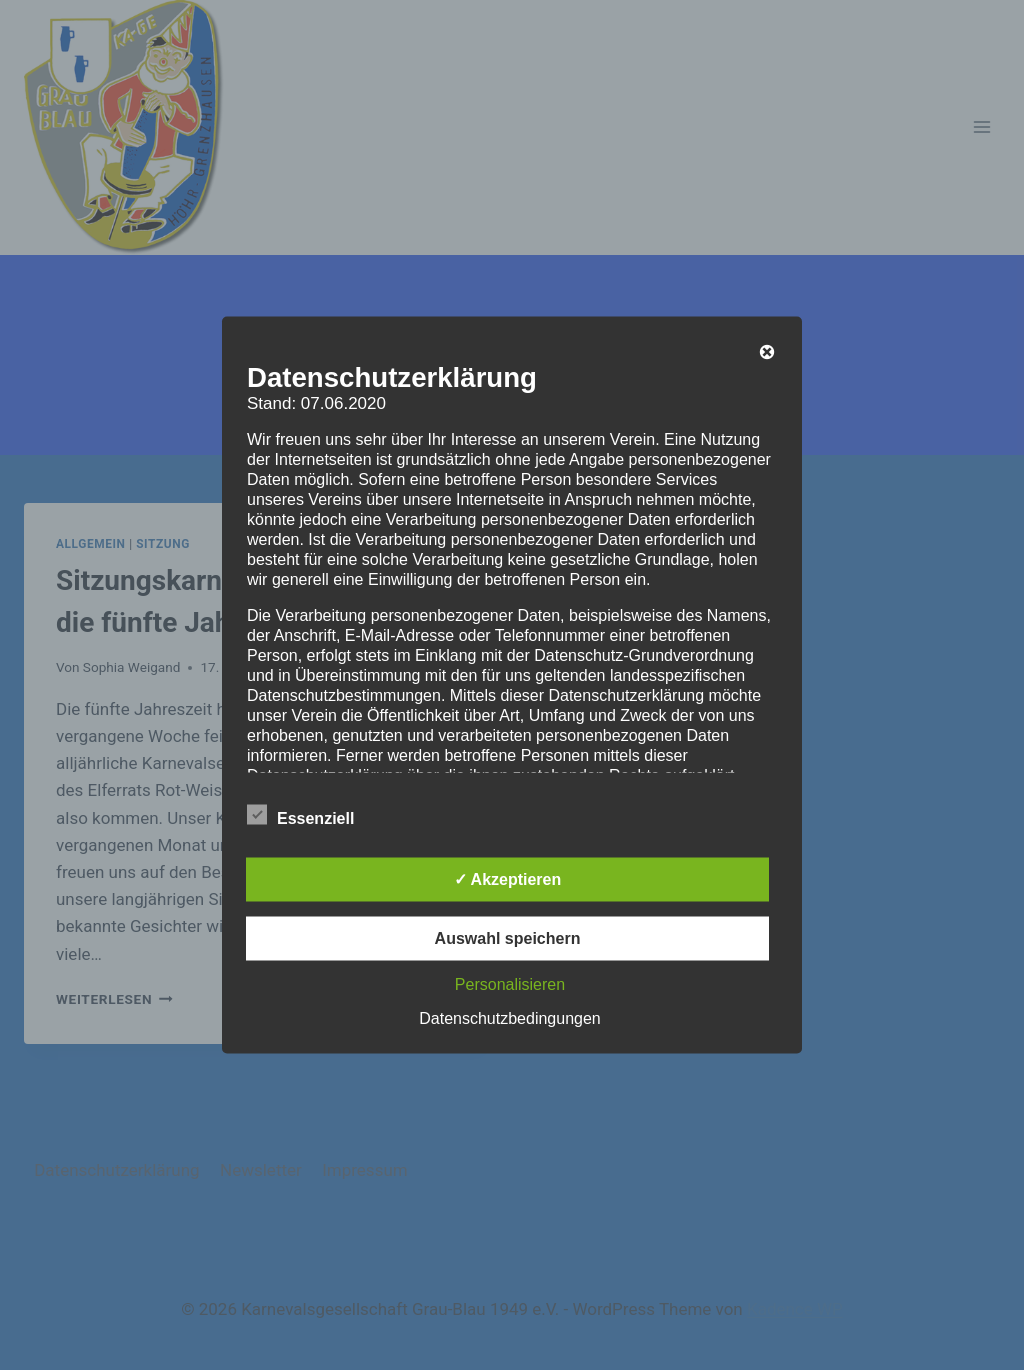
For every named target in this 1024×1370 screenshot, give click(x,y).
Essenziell (300, 815)
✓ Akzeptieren (508, 879)
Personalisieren (510, 984)
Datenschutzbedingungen (509, 1018)
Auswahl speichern (508, 938)
